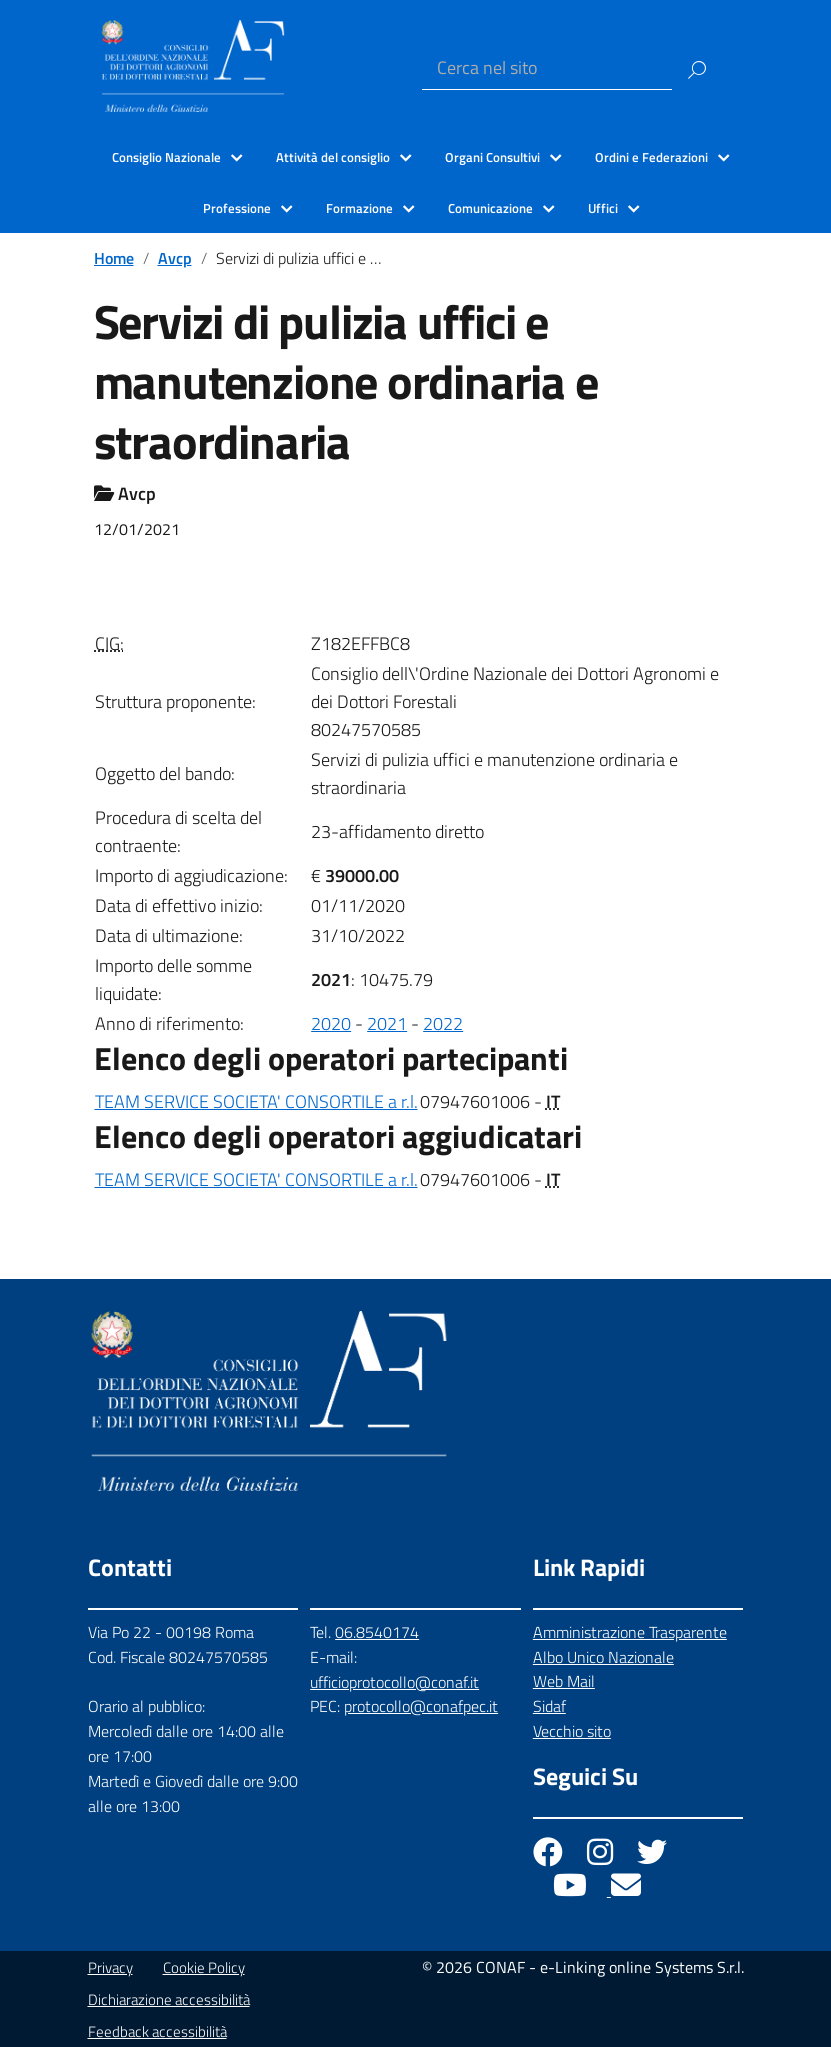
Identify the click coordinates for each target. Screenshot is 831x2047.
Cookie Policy (204, 1967)
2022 (443, 1023)
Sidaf (549, 1706)
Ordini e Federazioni (651, 157)
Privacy (110, 1967)
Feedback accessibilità (157, 2031)
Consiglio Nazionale (166, 157)
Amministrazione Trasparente (630, 1632)
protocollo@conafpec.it (421, 1706)
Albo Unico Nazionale (603, 1657)
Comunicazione (490, 208)
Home (114, 258)
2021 (387, 1023)
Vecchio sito (572, 1731)
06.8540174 (377, 1632)
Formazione (359, 208)
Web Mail (564, 1681)
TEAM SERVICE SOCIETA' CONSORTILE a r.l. (256, 1101)
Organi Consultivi (492, 157)
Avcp (175, 258)
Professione (237, 208)
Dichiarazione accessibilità (169, 1999)
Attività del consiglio (333, 157)
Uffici (603, 208)
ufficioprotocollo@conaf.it (394, 1682)
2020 (331, 1023)
